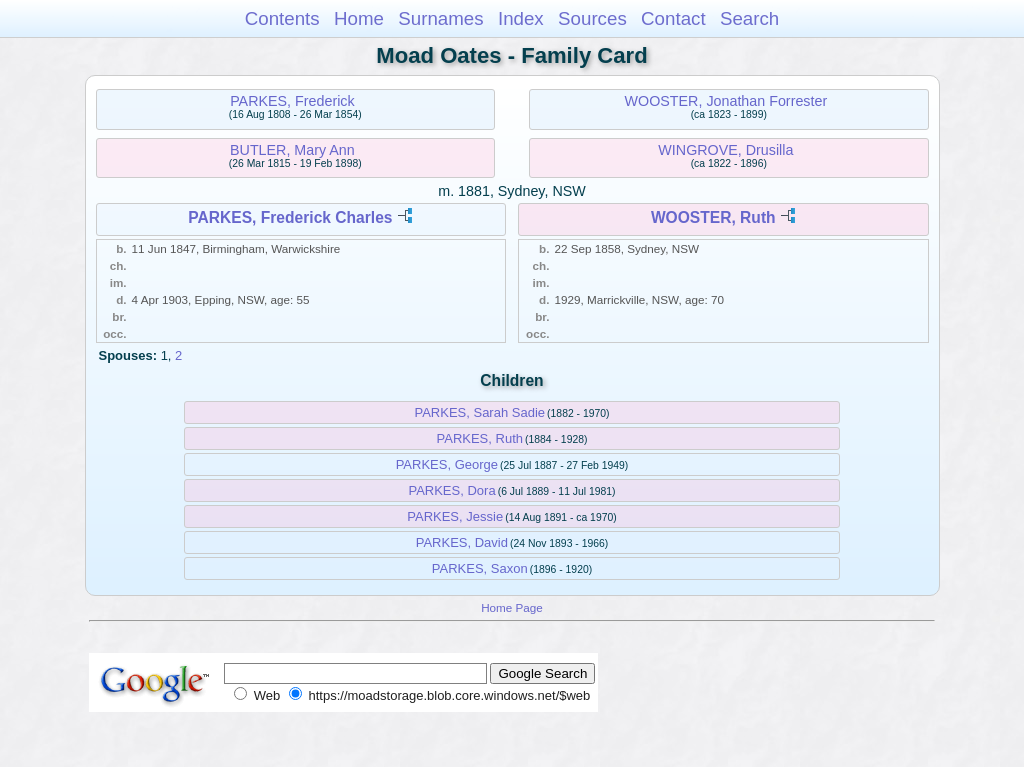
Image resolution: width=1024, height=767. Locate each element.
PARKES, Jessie (455, 516)
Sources (592, 18)
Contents (282, 18)
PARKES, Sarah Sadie (479, 412)
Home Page (512, 607)
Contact (673, 18)
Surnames (440, 18)
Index (521, 18)
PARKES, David (462, 542)
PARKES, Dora (451, 490)
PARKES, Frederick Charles (290, 217)
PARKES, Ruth (480, 438)
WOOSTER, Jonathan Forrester (726, 101)
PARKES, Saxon (480, 568)
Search (749, 18)
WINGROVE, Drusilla (725, 150)
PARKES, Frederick (292, 101)
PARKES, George (447, 464)
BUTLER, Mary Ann (292, 150)
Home (359, 18)
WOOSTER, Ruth (713, 217)
